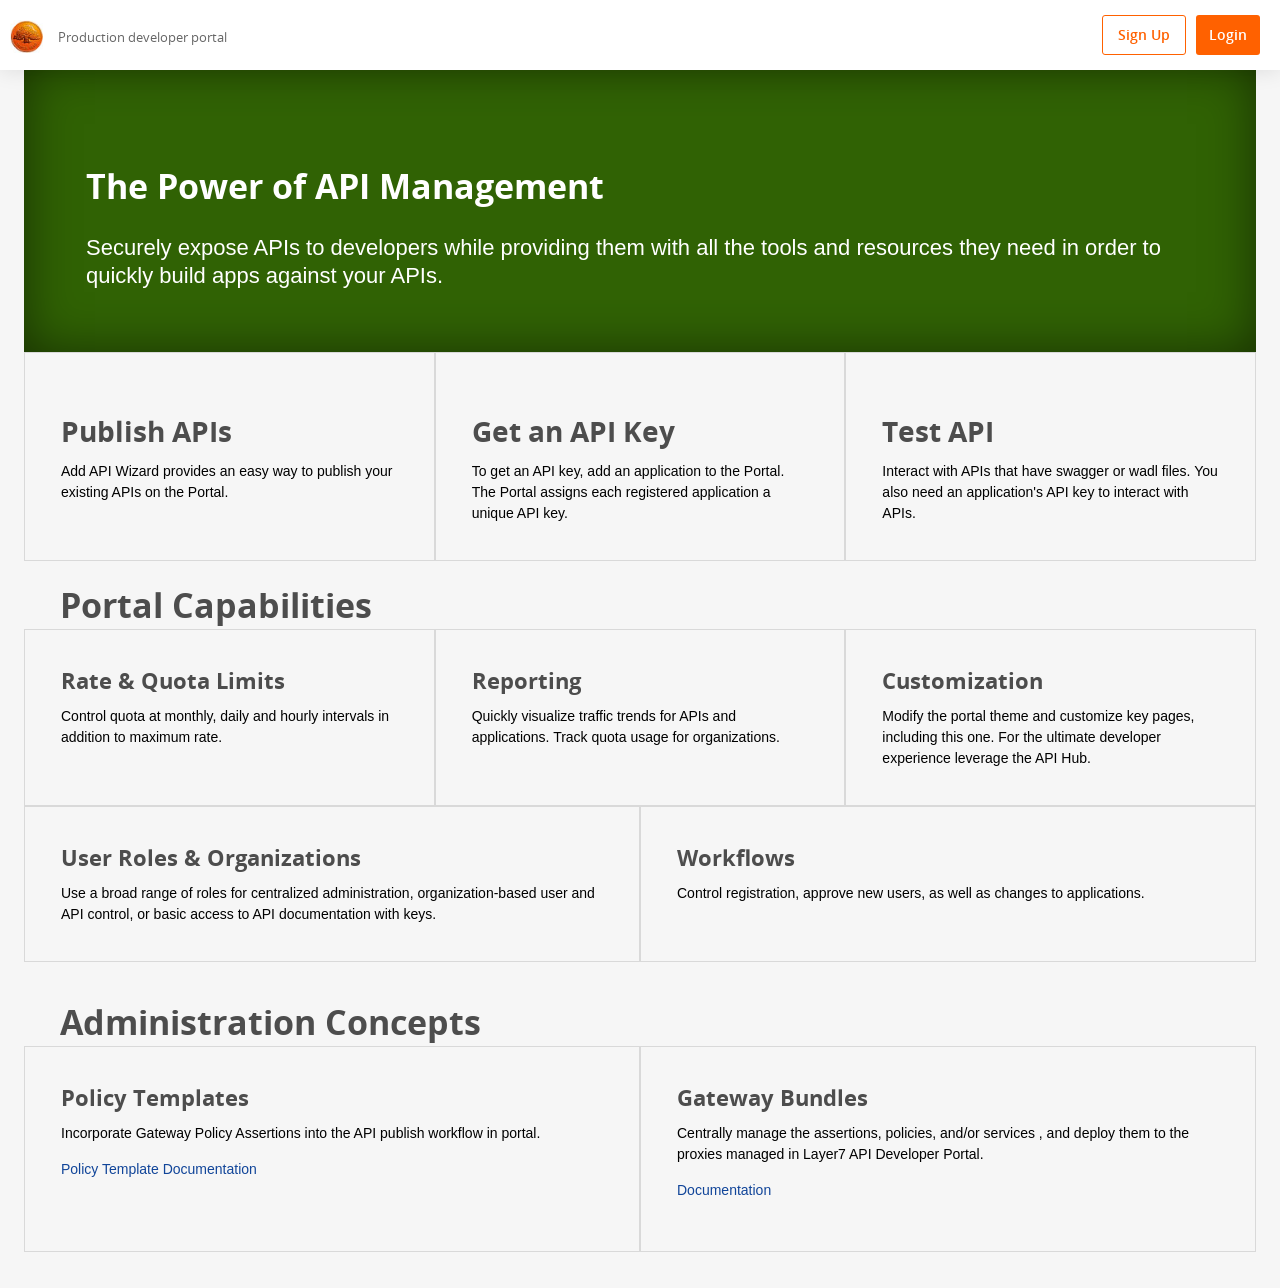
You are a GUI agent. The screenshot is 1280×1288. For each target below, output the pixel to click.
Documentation (724, 1190)
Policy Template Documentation (159, 1169)
